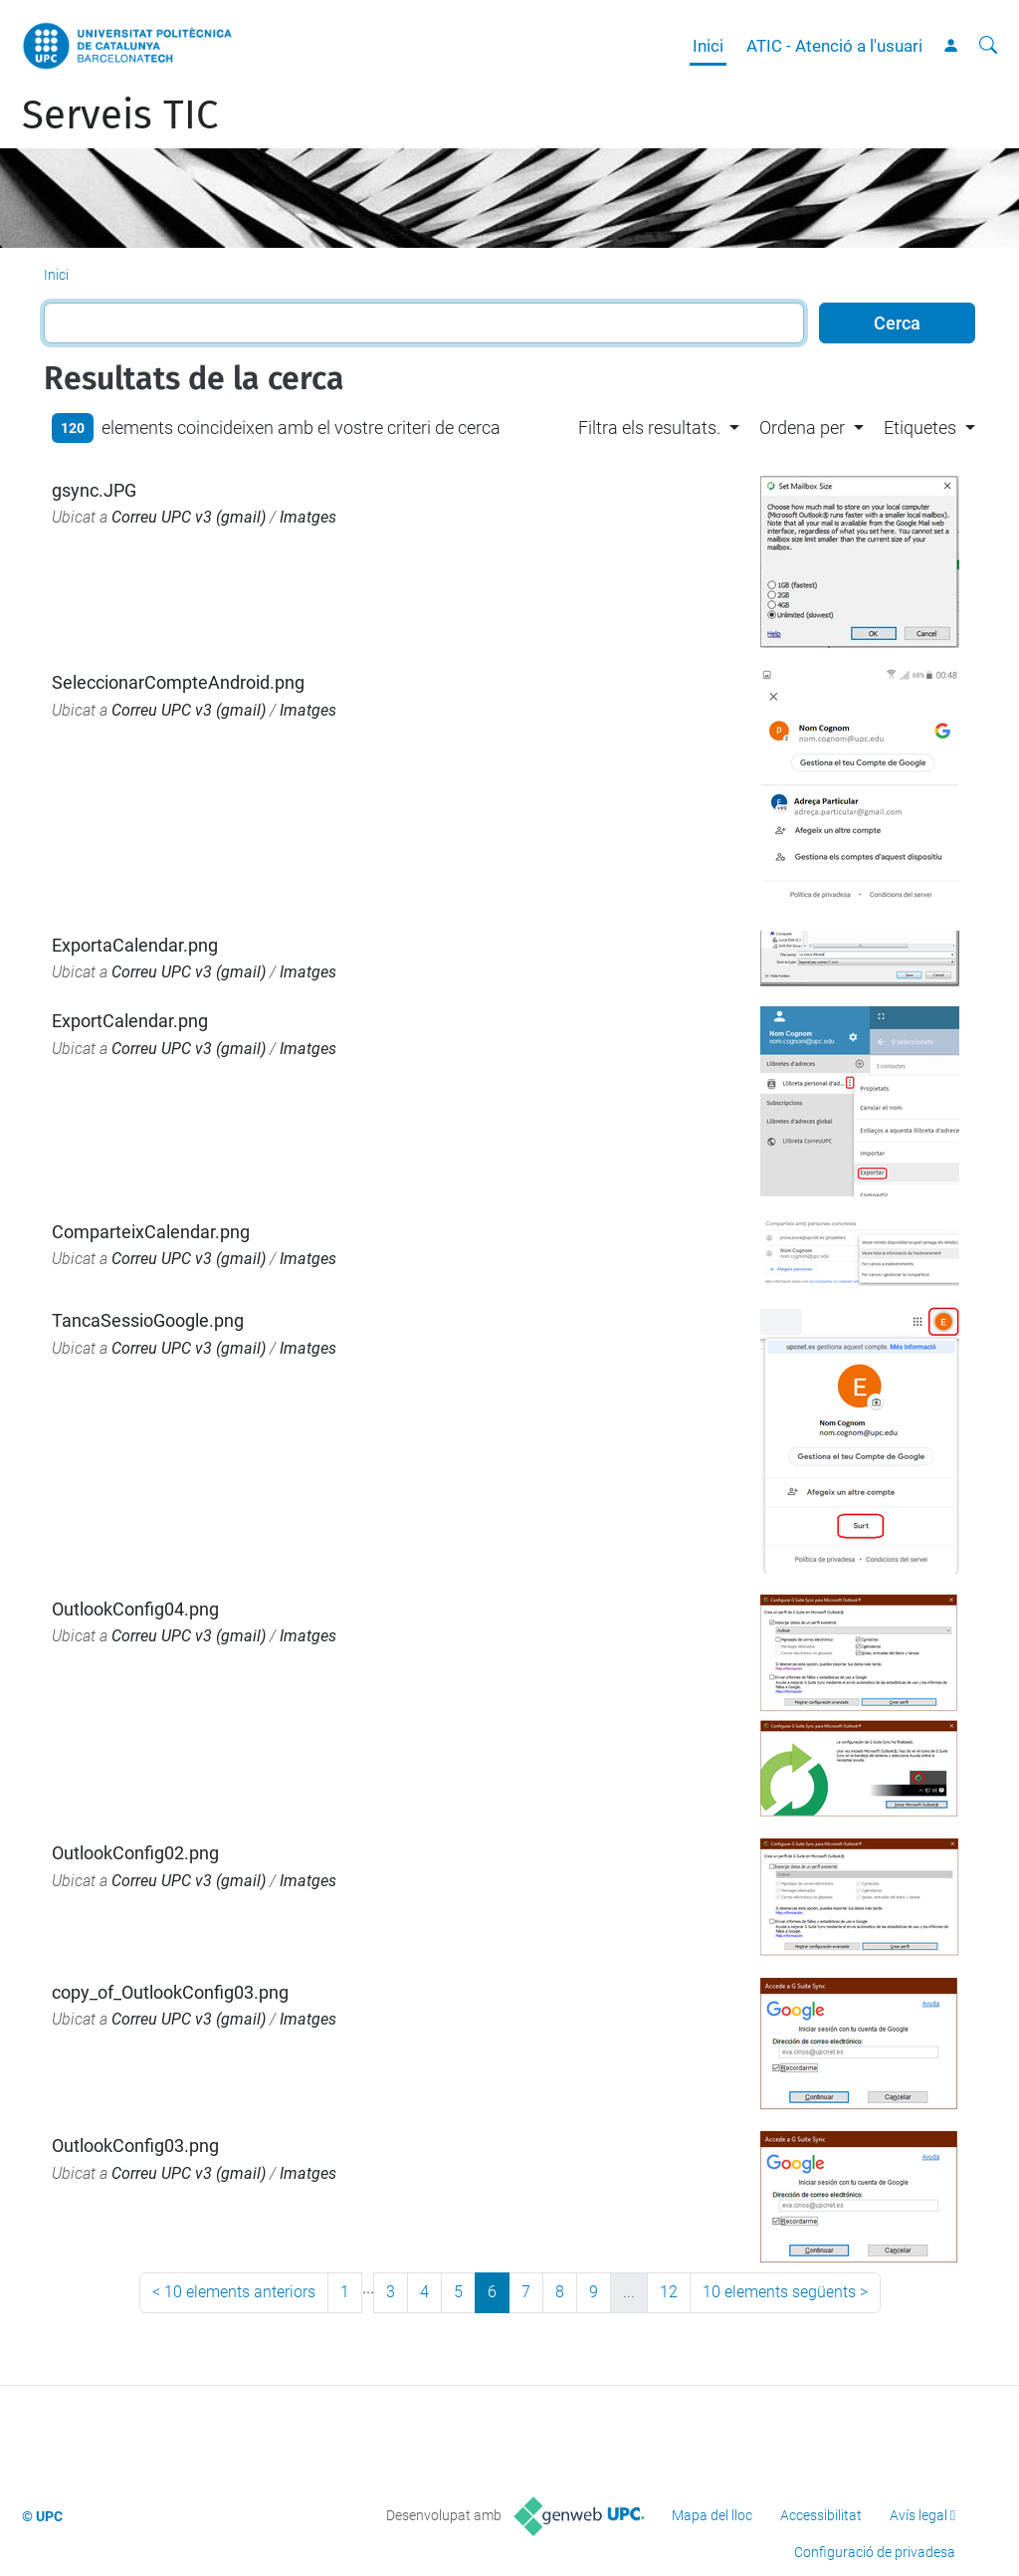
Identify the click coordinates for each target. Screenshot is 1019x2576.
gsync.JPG (94, 490)
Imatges (308, 517)
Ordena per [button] (802, 427)
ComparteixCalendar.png (151, 1231)
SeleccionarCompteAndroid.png (178, 682)
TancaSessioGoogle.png (148, 1320)
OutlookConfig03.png (135, 2145)
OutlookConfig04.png (135, 1609)
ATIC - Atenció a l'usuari (834, 46)
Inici (708, 46)
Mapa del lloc (712, 2515)
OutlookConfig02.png (135, 1852)
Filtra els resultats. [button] (649, 427)
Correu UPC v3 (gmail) (188, 517)
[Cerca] (988, 46)
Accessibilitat (821, 2515)
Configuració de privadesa (874, 2552)
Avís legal (918, 2515)
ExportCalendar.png (130, 1020)
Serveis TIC (120, 115)
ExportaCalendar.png (135, 945)
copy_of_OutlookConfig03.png (170, 1992)
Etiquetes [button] (920, 427)
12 (669, 2291)
